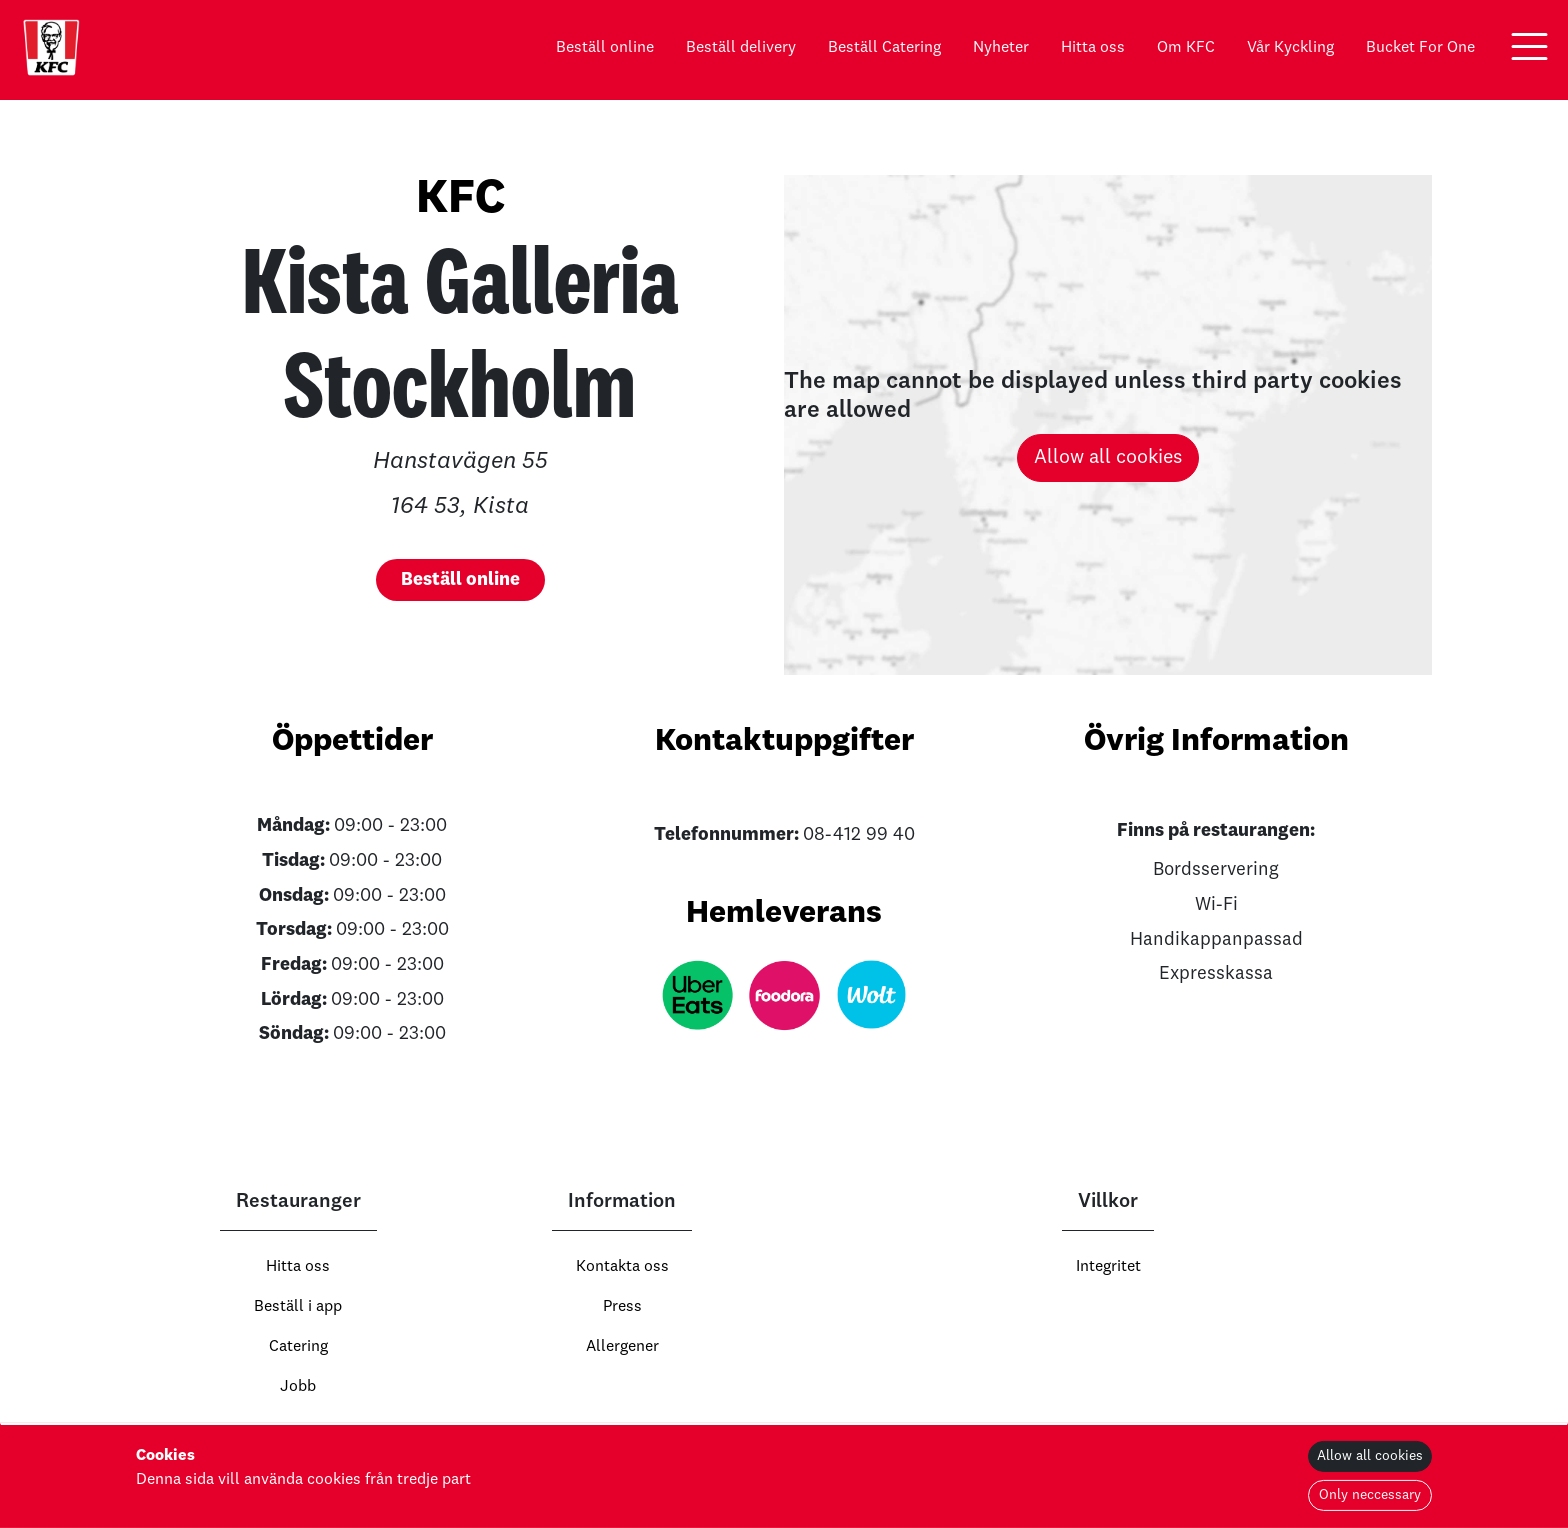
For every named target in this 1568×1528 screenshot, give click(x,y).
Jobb (298, 1387)
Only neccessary (1370, 1495)
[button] (1529, 46)
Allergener (622, 1347)
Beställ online (605, 48)
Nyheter (1001, 48)
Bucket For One (1420, 48)
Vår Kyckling (1290, 48)
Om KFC (1186, 48)
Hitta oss (1093, 48)
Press (622, 1307)
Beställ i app (298, 1307)
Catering (298, 1347)
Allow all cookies (1108, 458)
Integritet (1108, 1267)
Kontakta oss (622, 1267)
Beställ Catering (884, 48)
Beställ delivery (741, 48)
